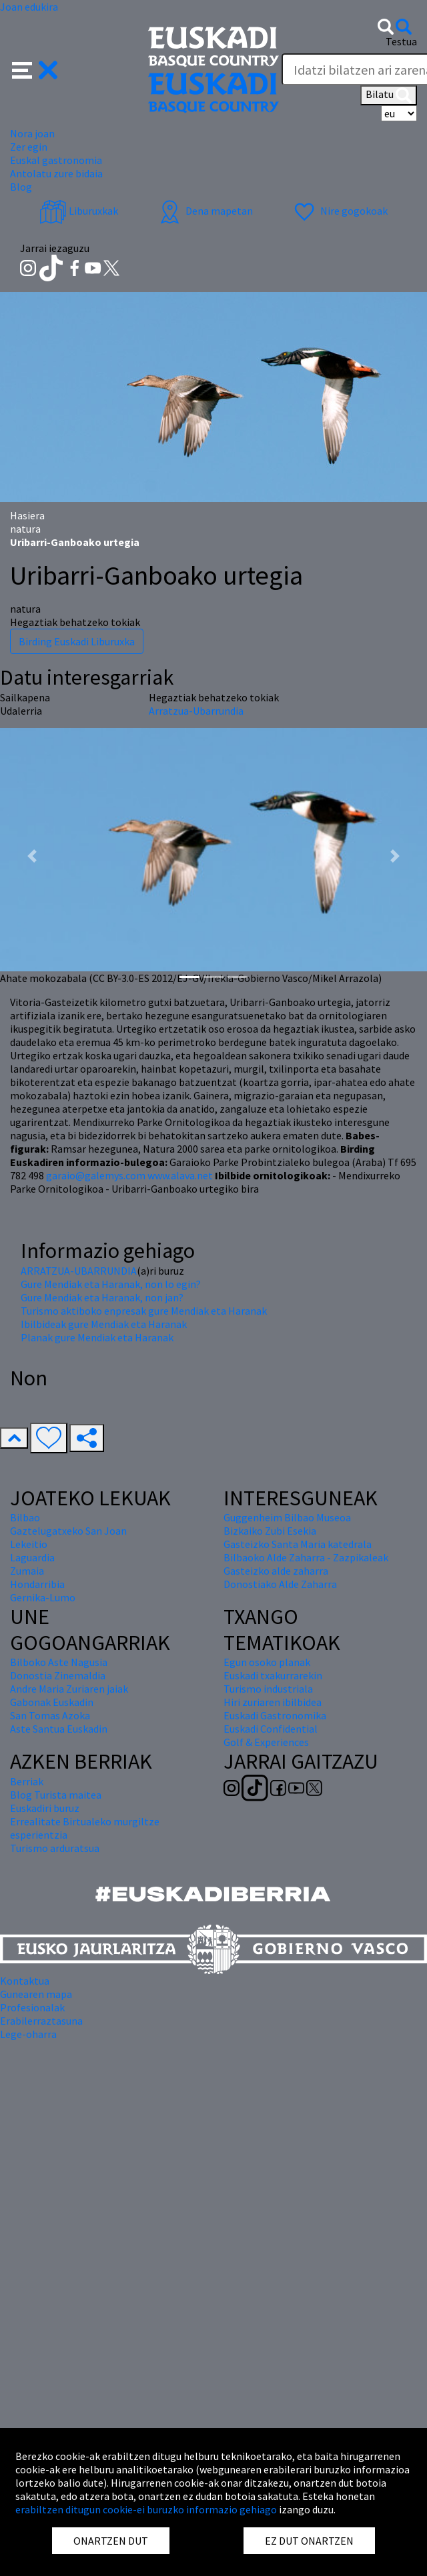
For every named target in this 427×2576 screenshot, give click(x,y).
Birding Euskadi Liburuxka (77, 641)
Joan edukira (29, 6)
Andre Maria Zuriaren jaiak (69, 1688)
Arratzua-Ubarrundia (196, 710)
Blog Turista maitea (55, 1794)
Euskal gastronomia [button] (56, 160)
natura (25, 528)
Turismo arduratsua (54, 1848)
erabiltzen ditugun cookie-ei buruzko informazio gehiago (146, 2509)
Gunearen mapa (36, 1994)
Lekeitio (28, 1544)
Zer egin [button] (28, 146)
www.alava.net (180, 1175)
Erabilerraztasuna (41, 2020)
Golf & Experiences (266, 1742)
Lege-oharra (28, 2034)
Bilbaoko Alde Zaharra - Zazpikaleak (306, 1557)
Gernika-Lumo (42, 1597)
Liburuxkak (78, 210)
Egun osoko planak (267, 1662)
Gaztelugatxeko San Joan (68, 1530)
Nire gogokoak (339, 210)
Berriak (26, 1781)
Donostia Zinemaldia (57, 1675)
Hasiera (27, 515)
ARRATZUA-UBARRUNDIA (79, 1270)
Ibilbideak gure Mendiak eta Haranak (104, 1324)
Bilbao (25, 1517)
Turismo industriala (268, 1688)
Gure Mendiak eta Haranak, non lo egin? (111, 1284)
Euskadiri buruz (44, 1808)
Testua (401, 41)
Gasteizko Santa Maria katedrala (298, 1544)
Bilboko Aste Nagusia (58, 1662)
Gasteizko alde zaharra (276, 1570)
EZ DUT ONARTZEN (309, 2540)
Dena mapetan (204, 210)
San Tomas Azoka (50, 1715)
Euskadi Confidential (271, 1728)
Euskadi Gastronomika (275, 1715)
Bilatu (389, 95)
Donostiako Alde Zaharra (280, 1584)
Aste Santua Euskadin (58, 1728)
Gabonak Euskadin (51, 1702)
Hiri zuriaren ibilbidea (273, 1702)
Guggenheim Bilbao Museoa (287, 1517)
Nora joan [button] (32, 133)
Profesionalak (32, 2007)
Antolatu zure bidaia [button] (56, 173)
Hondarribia (37, 1584)
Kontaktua (24, 1980)
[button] (35, 68)
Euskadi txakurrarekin (273, 1675)
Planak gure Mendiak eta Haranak (97, 1337)
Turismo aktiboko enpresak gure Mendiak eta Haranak (144, 1310)
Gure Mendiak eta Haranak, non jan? (102, 1297)
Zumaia (27, 1570)
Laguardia (32, 1557)
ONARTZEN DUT (110, 2540)
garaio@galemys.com (95, 1175)
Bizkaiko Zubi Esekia (270, 1530)
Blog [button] (21, 186)
